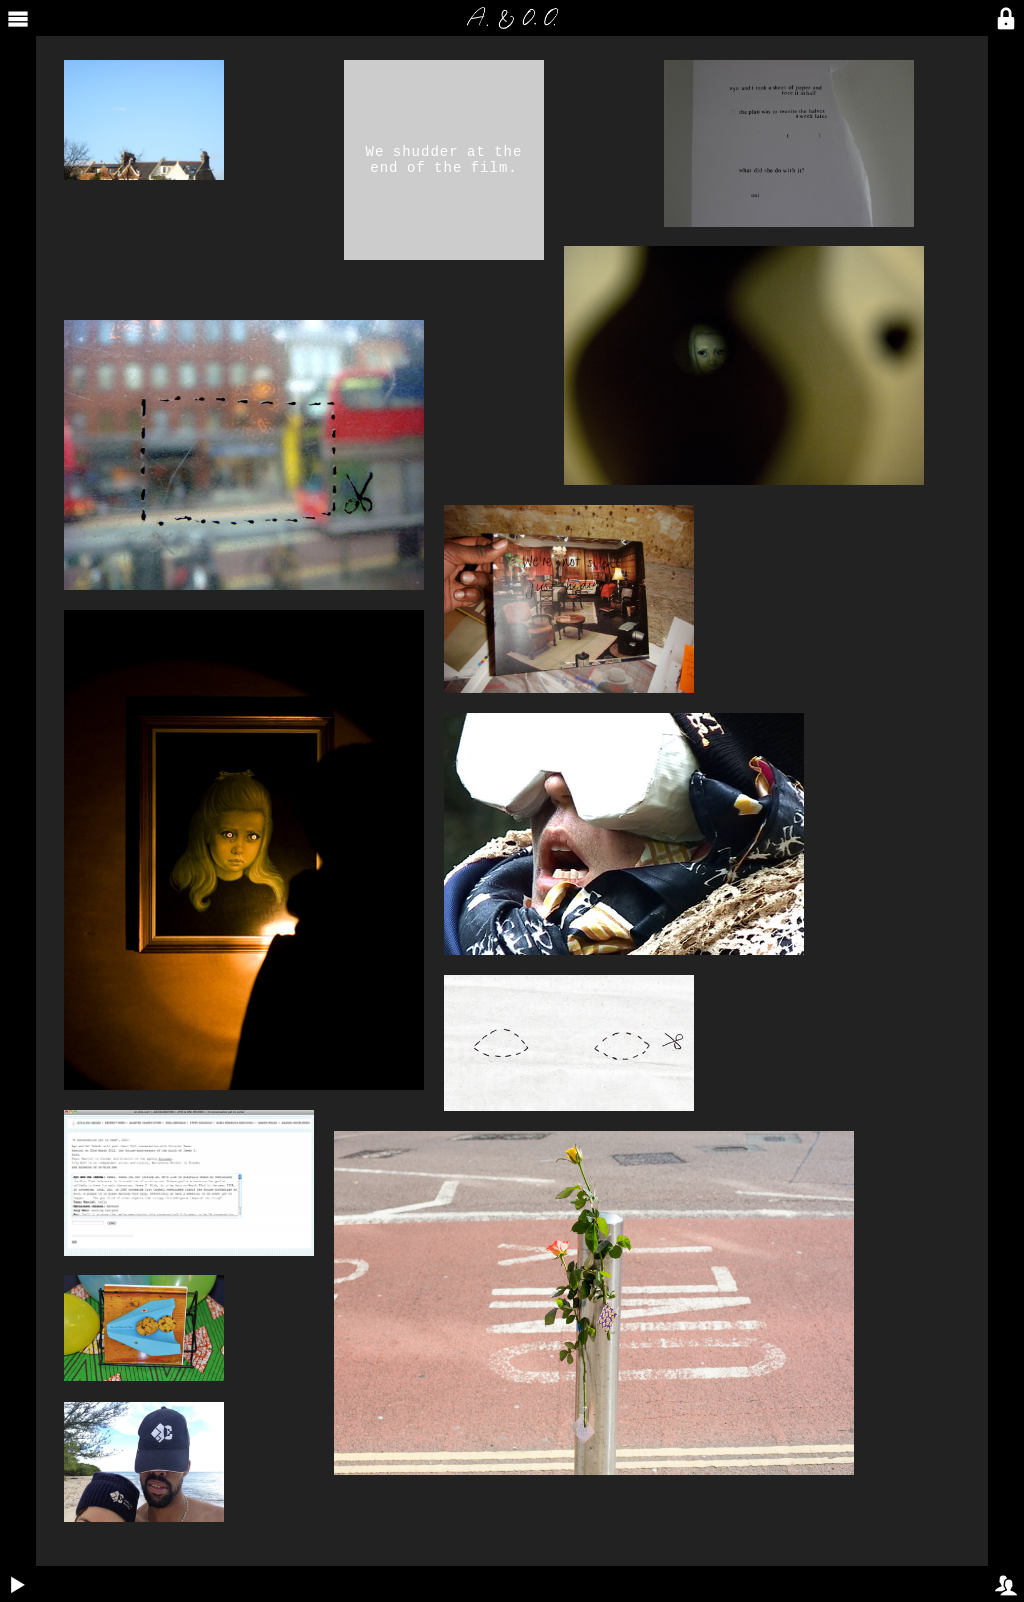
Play (13, 1572)
